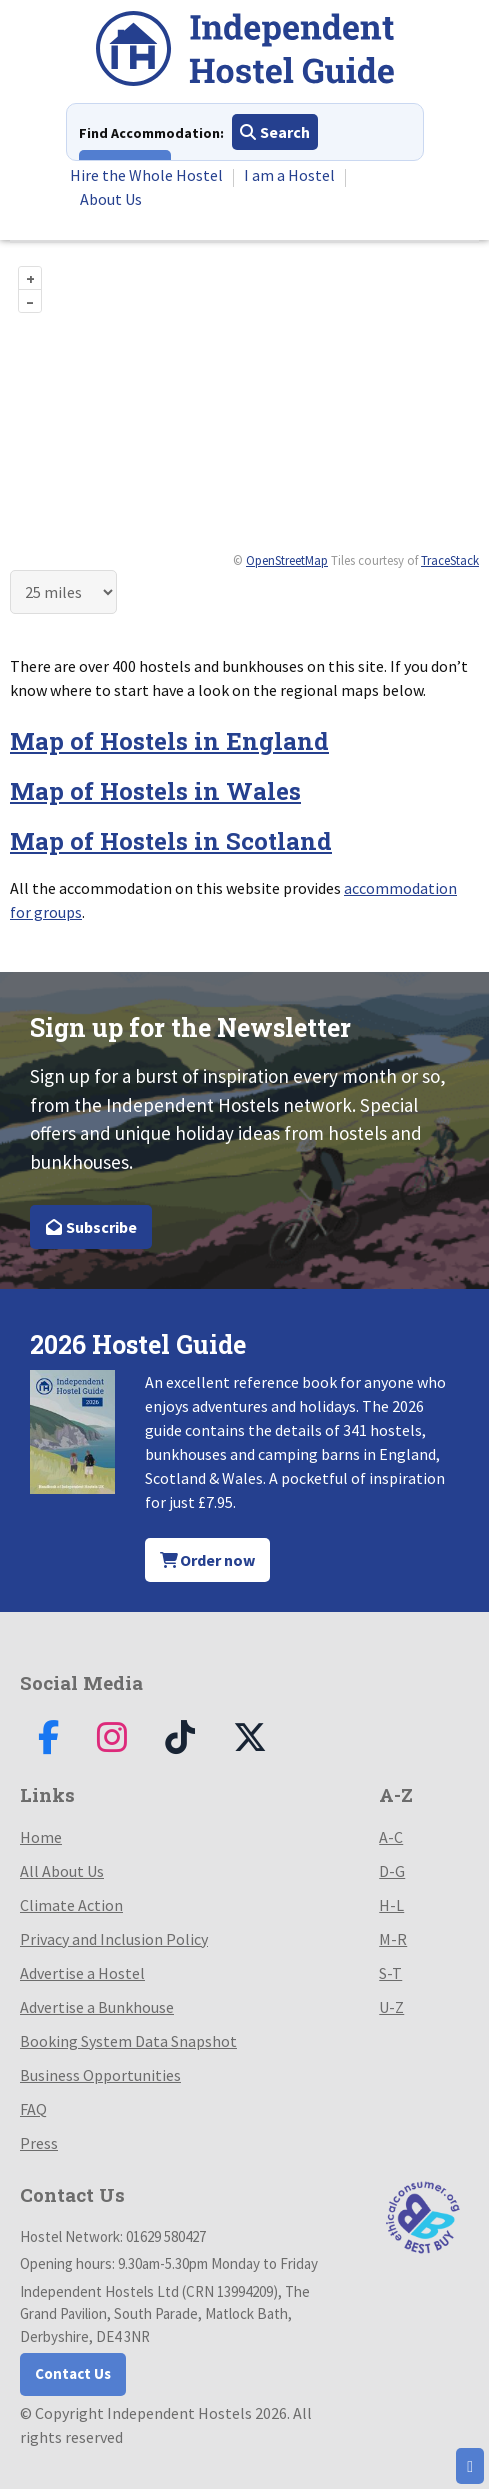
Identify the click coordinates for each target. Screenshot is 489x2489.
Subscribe (91, 1227)
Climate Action (71, 1905)
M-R (393, 1939)
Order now (208, 1560)
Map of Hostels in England (169, 741)
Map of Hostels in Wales (155, 791)
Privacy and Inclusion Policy (114, 1939)
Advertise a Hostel (82, 1973)
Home (41, 1837)
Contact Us (73, 2373)
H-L (391, 1905)
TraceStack (450, 560)
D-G (392, 1871)
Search (275, 132)
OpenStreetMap (287, 560)
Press (39, 2143)
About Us (111, 199)
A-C (391, 1837)
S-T (390, 1973)
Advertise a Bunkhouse (97, 2007)
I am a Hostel (289, 175)
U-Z (391, 2007)
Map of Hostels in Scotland (171, 841)
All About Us (62, 1871)
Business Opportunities (100, 2075)
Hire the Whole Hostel (146, 175)
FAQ (33, 2109)
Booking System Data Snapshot (128, 2041)
